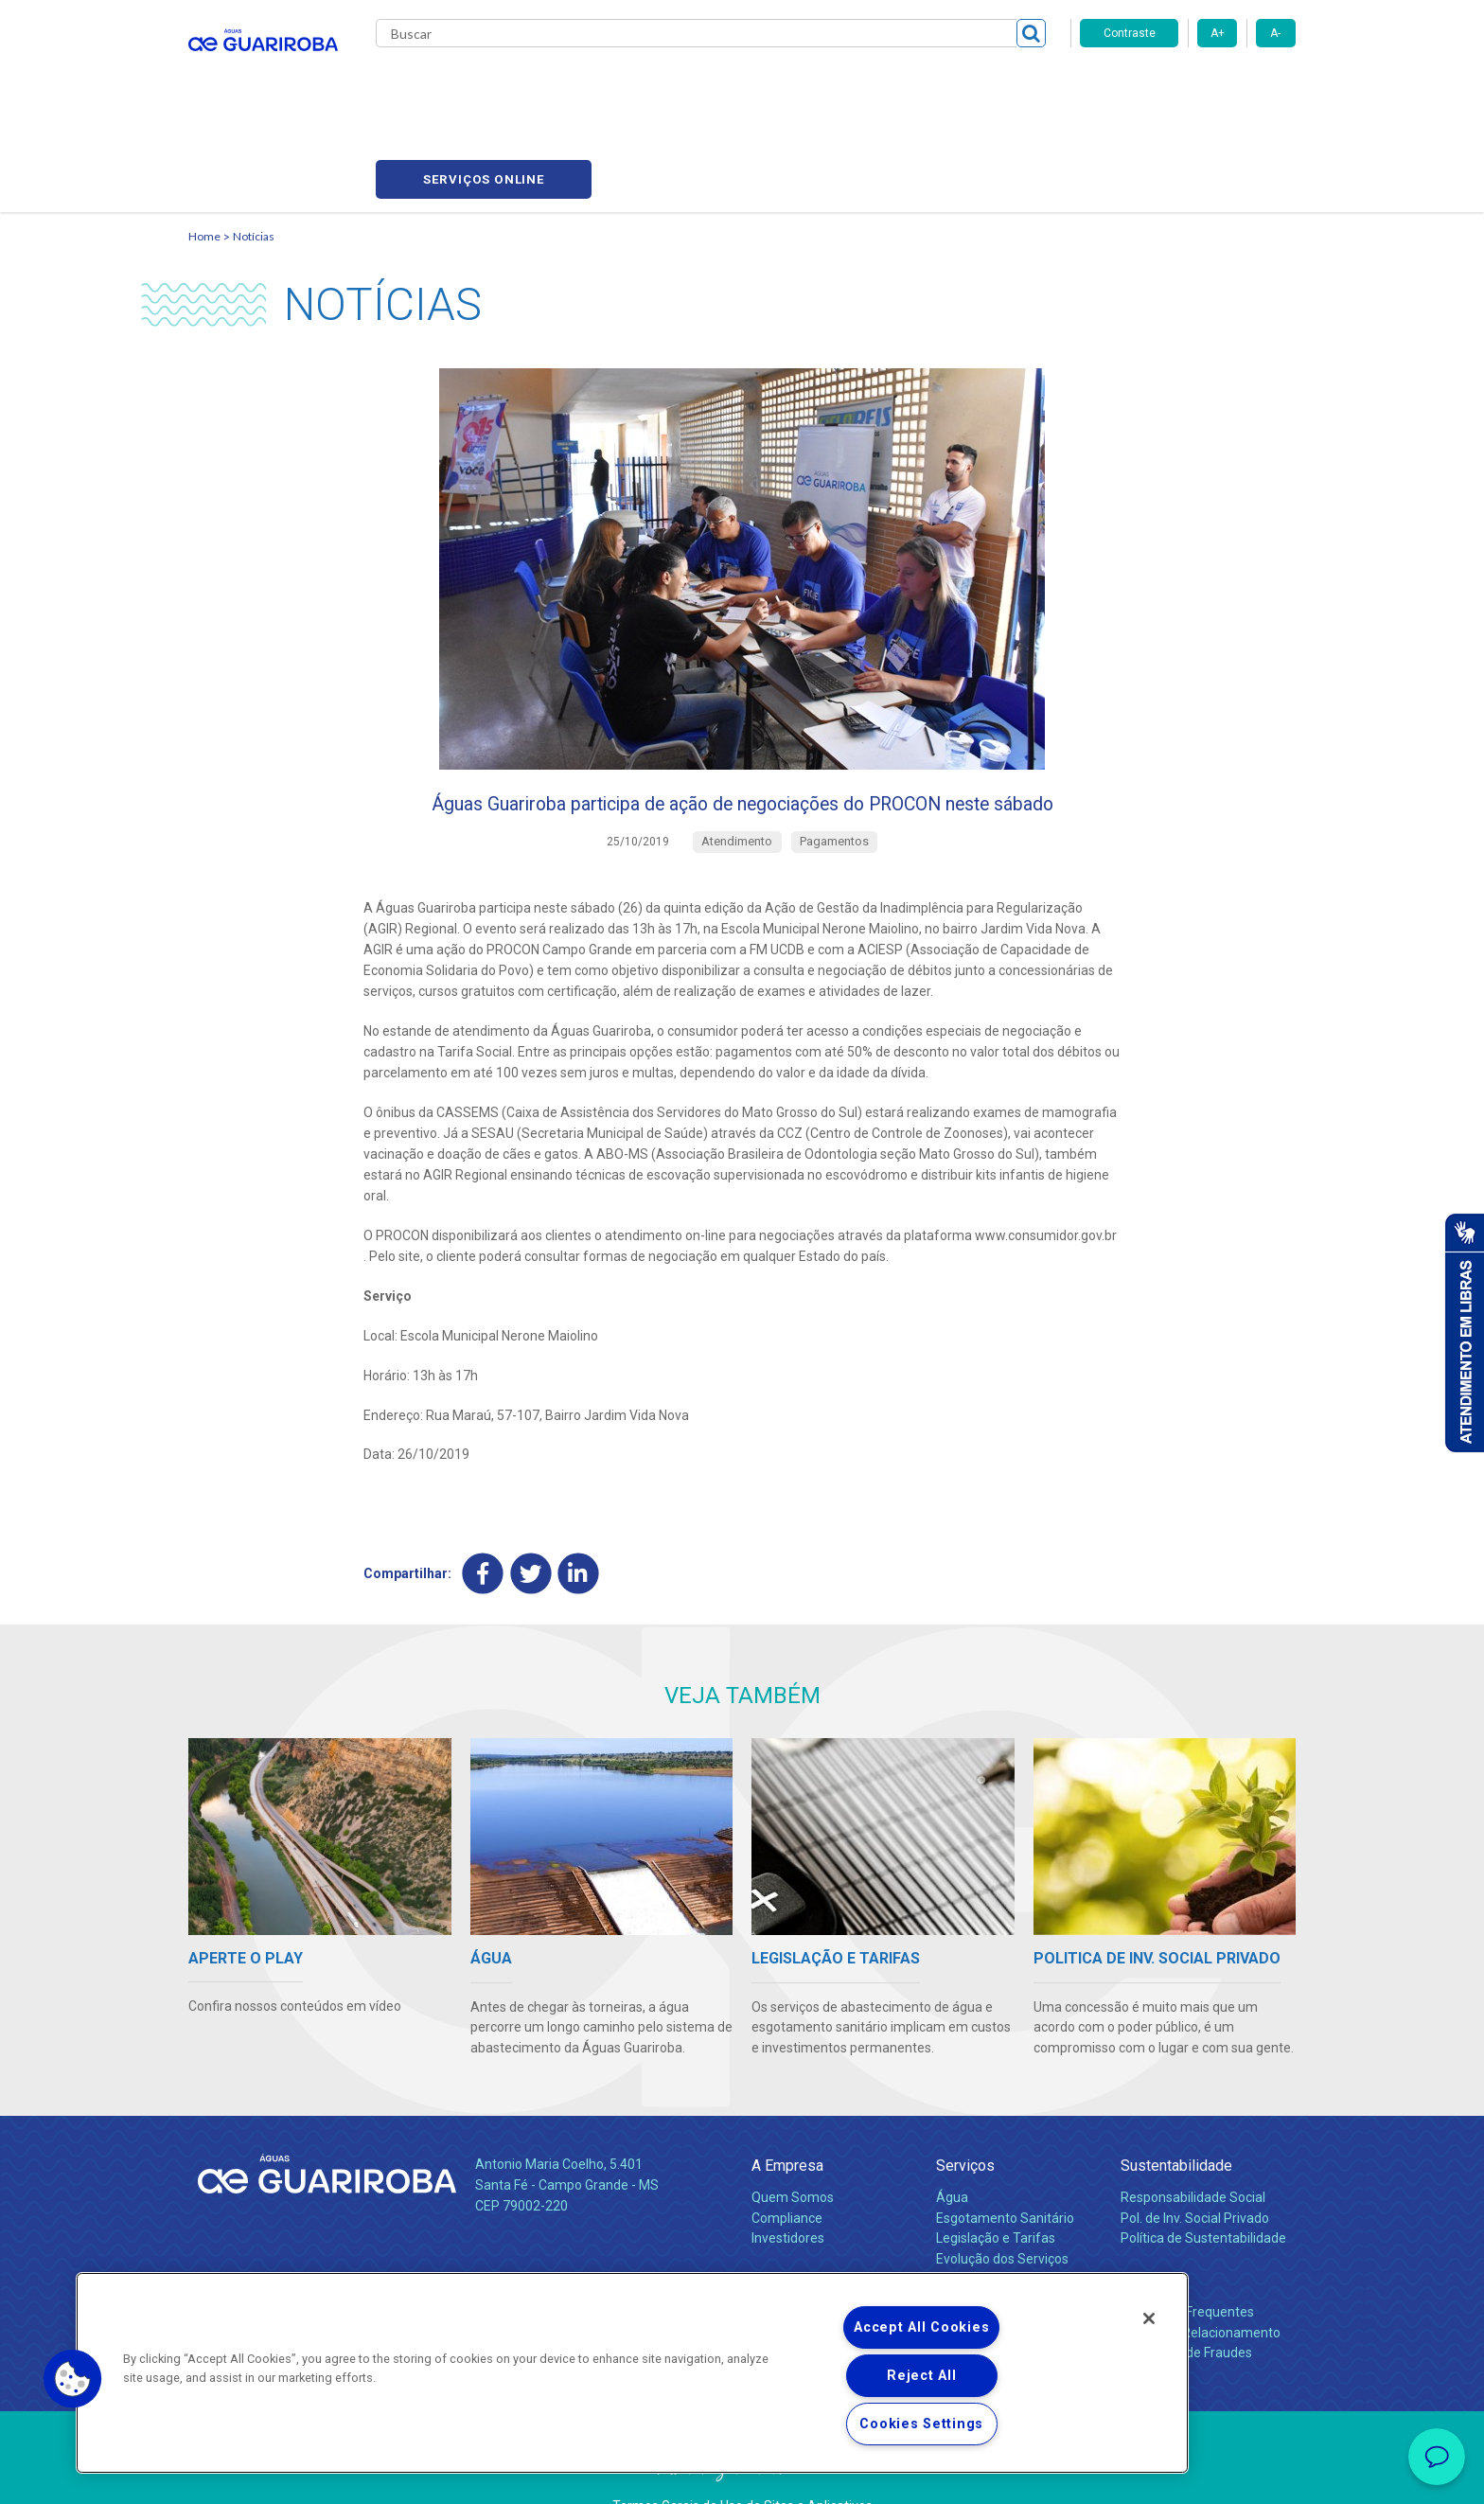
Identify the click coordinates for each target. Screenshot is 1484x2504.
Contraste (1130, 33)
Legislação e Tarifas (995, 2188)
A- (1275, 33)
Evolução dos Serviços (1002, 2209)
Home (204, 147)
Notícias (733, 85)
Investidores (787, 2188)
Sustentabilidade (1176, 2116)
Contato (1146, 2231)
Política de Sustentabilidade (1203, 2188)
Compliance (786, 2167)
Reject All (921, 2376)
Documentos (974, 2230)
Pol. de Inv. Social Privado (1195, 2167)
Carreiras (816, 85)
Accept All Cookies (921, 2327)
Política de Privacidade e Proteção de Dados (742, 2475)
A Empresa (787, 2116)
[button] (73, 2379)
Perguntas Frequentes (1187, 2261)
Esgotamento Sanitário (1005, 2167)
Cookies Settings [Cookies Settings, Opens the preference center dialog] (921, 2424)
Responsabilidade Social (1193, 2147)
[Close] (1149, 2318)
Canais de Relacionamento (1201, 2282)
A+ (1217, 33)
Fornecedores (917, 85)
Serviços (965, 2116)
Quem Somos (792, 2147)
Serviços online (1188, 86)
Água (952, 2147)
